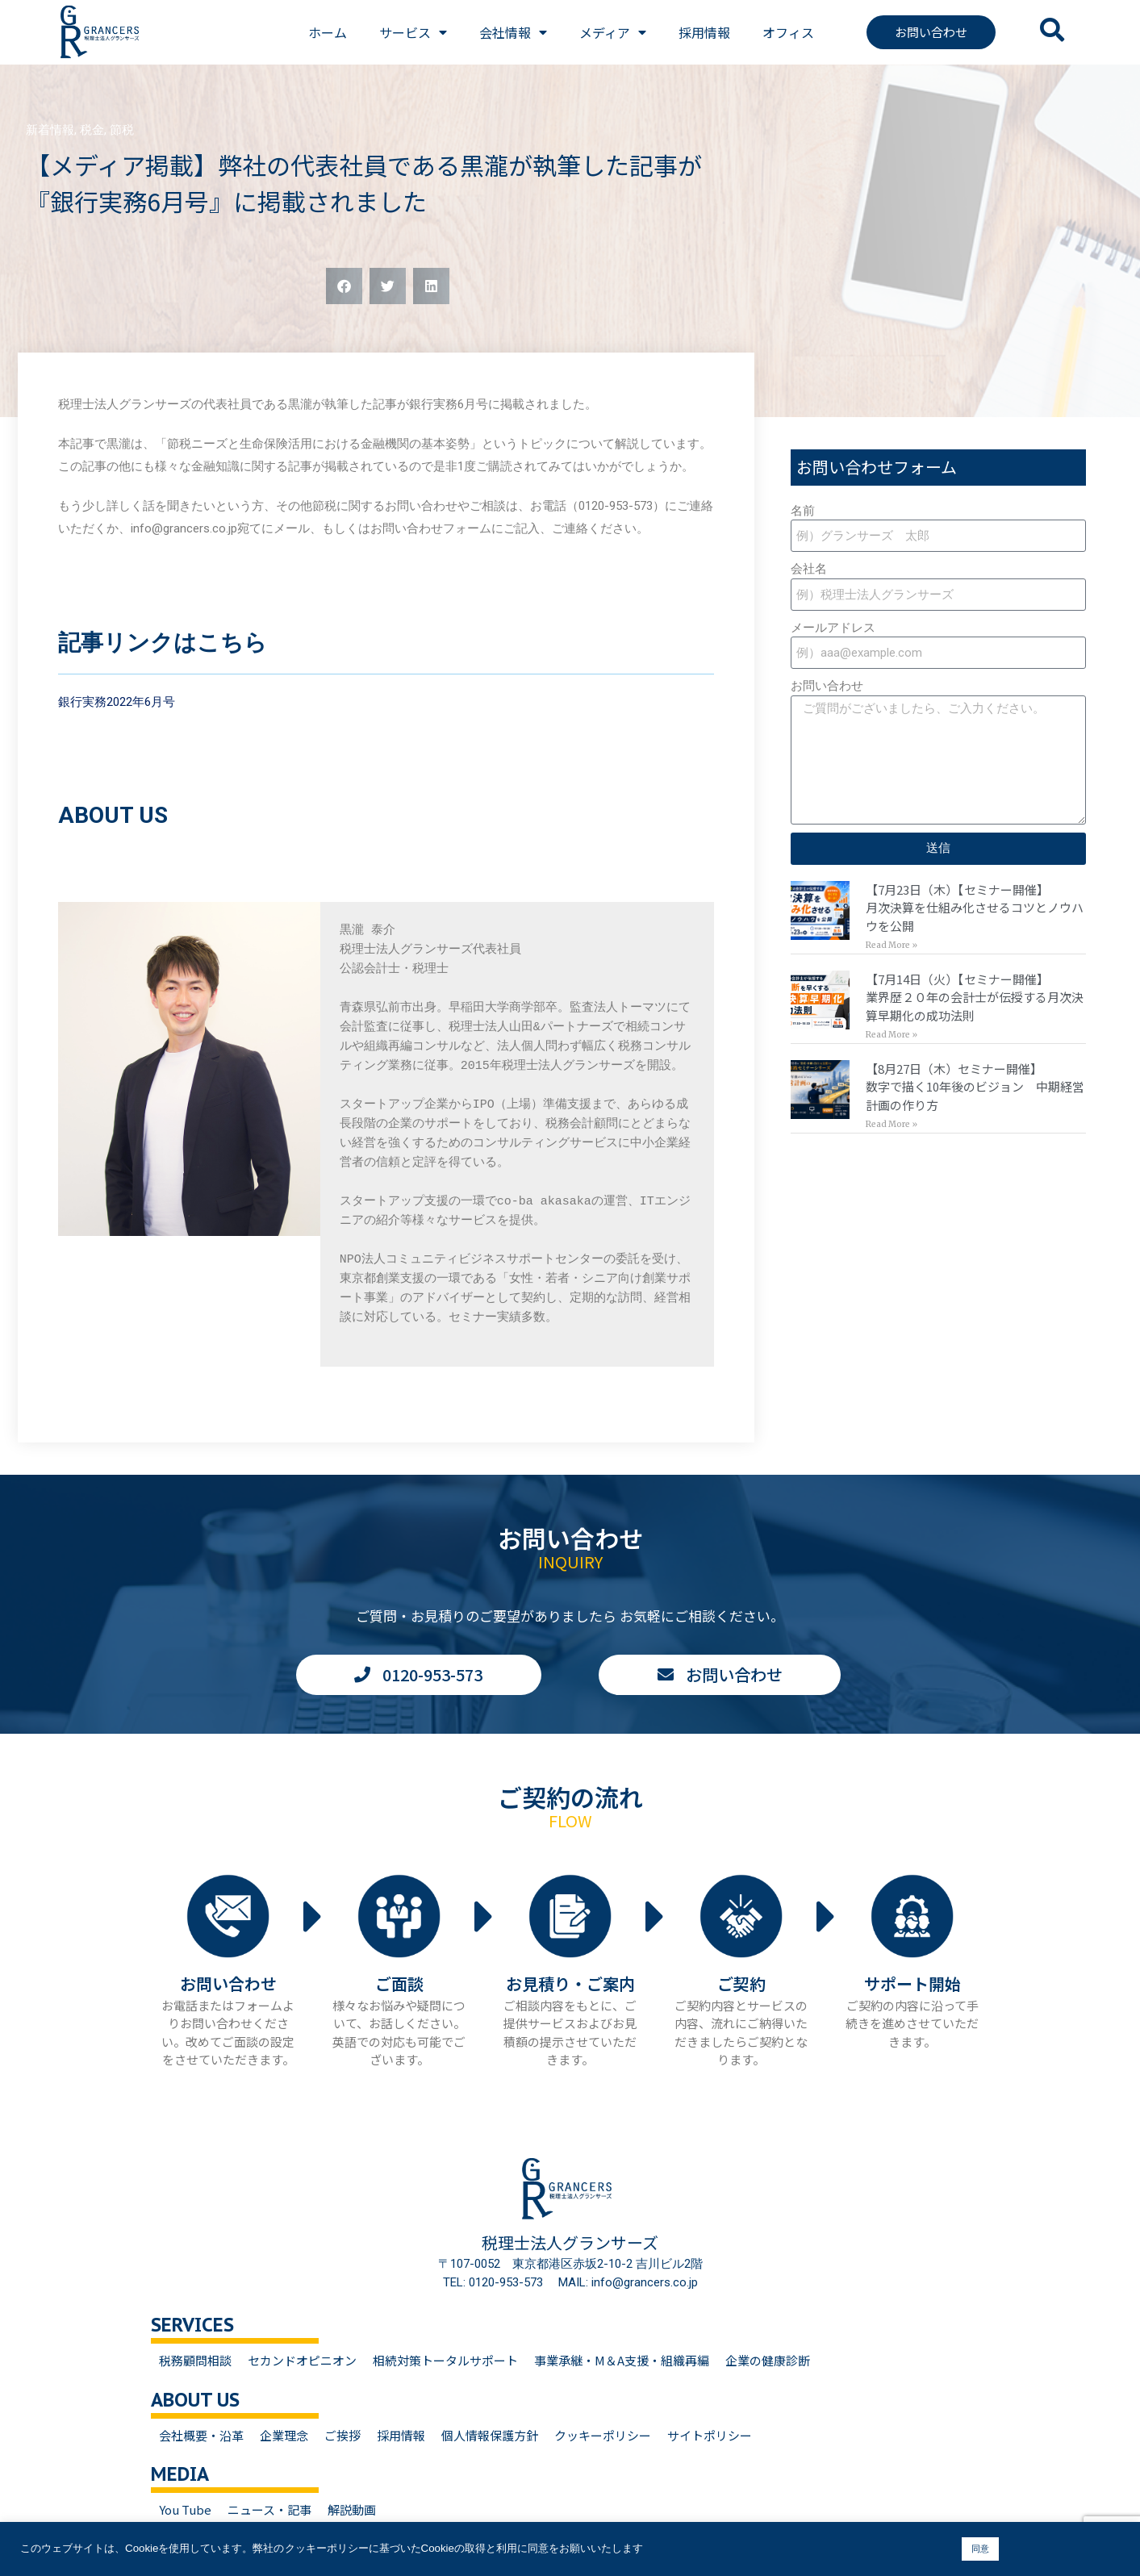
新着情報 (50, 130)
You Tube (185, 2509)
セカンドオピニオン (302, 2360)
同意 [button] (980, 2548)
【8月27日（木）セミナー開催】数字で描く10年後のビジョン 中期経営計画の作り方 (975, 1086)
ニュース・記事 (269, 2509)
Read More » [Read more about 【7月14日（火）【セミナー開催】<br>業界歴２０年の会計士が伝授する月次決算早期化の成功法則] (891, 1034)
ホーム (327, 32)
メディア (612, 32)
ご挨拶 (342, 2435)
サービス (413, 32)
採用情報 (704, 32)
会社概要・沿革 (201, 2435)
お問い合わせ (827, 685)
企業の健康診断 (767, 2360)
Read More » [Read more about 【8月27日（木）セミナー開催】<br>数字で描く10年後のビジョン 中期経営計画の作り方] (891, 1124)
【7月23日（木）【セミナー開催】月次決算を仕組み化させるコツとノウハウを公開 (975, 907)
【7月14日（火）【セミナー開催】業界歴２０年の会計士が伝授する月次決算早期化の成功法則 (975, 997)
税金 (92, 130)
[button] (344, 286)
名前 (803, 510)
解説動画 (352, 2509)
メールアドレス (833, 627)
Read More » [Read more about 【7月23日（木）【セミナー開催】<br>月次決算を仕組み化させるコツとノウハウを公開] (891, 945)
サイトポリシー (709, 2435)
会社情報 (513, 32)
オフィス (788, 32)
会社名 (809, 569)
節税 (122, 130)
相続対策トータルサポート (445, 2360)
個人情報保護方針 (489, 2435)
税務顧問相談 (195, 2360)
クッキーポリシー (602, 2435)
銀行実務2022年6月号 (116, 702)
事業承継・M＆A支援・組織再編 (621, 2360)
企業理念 (284, 2435)
